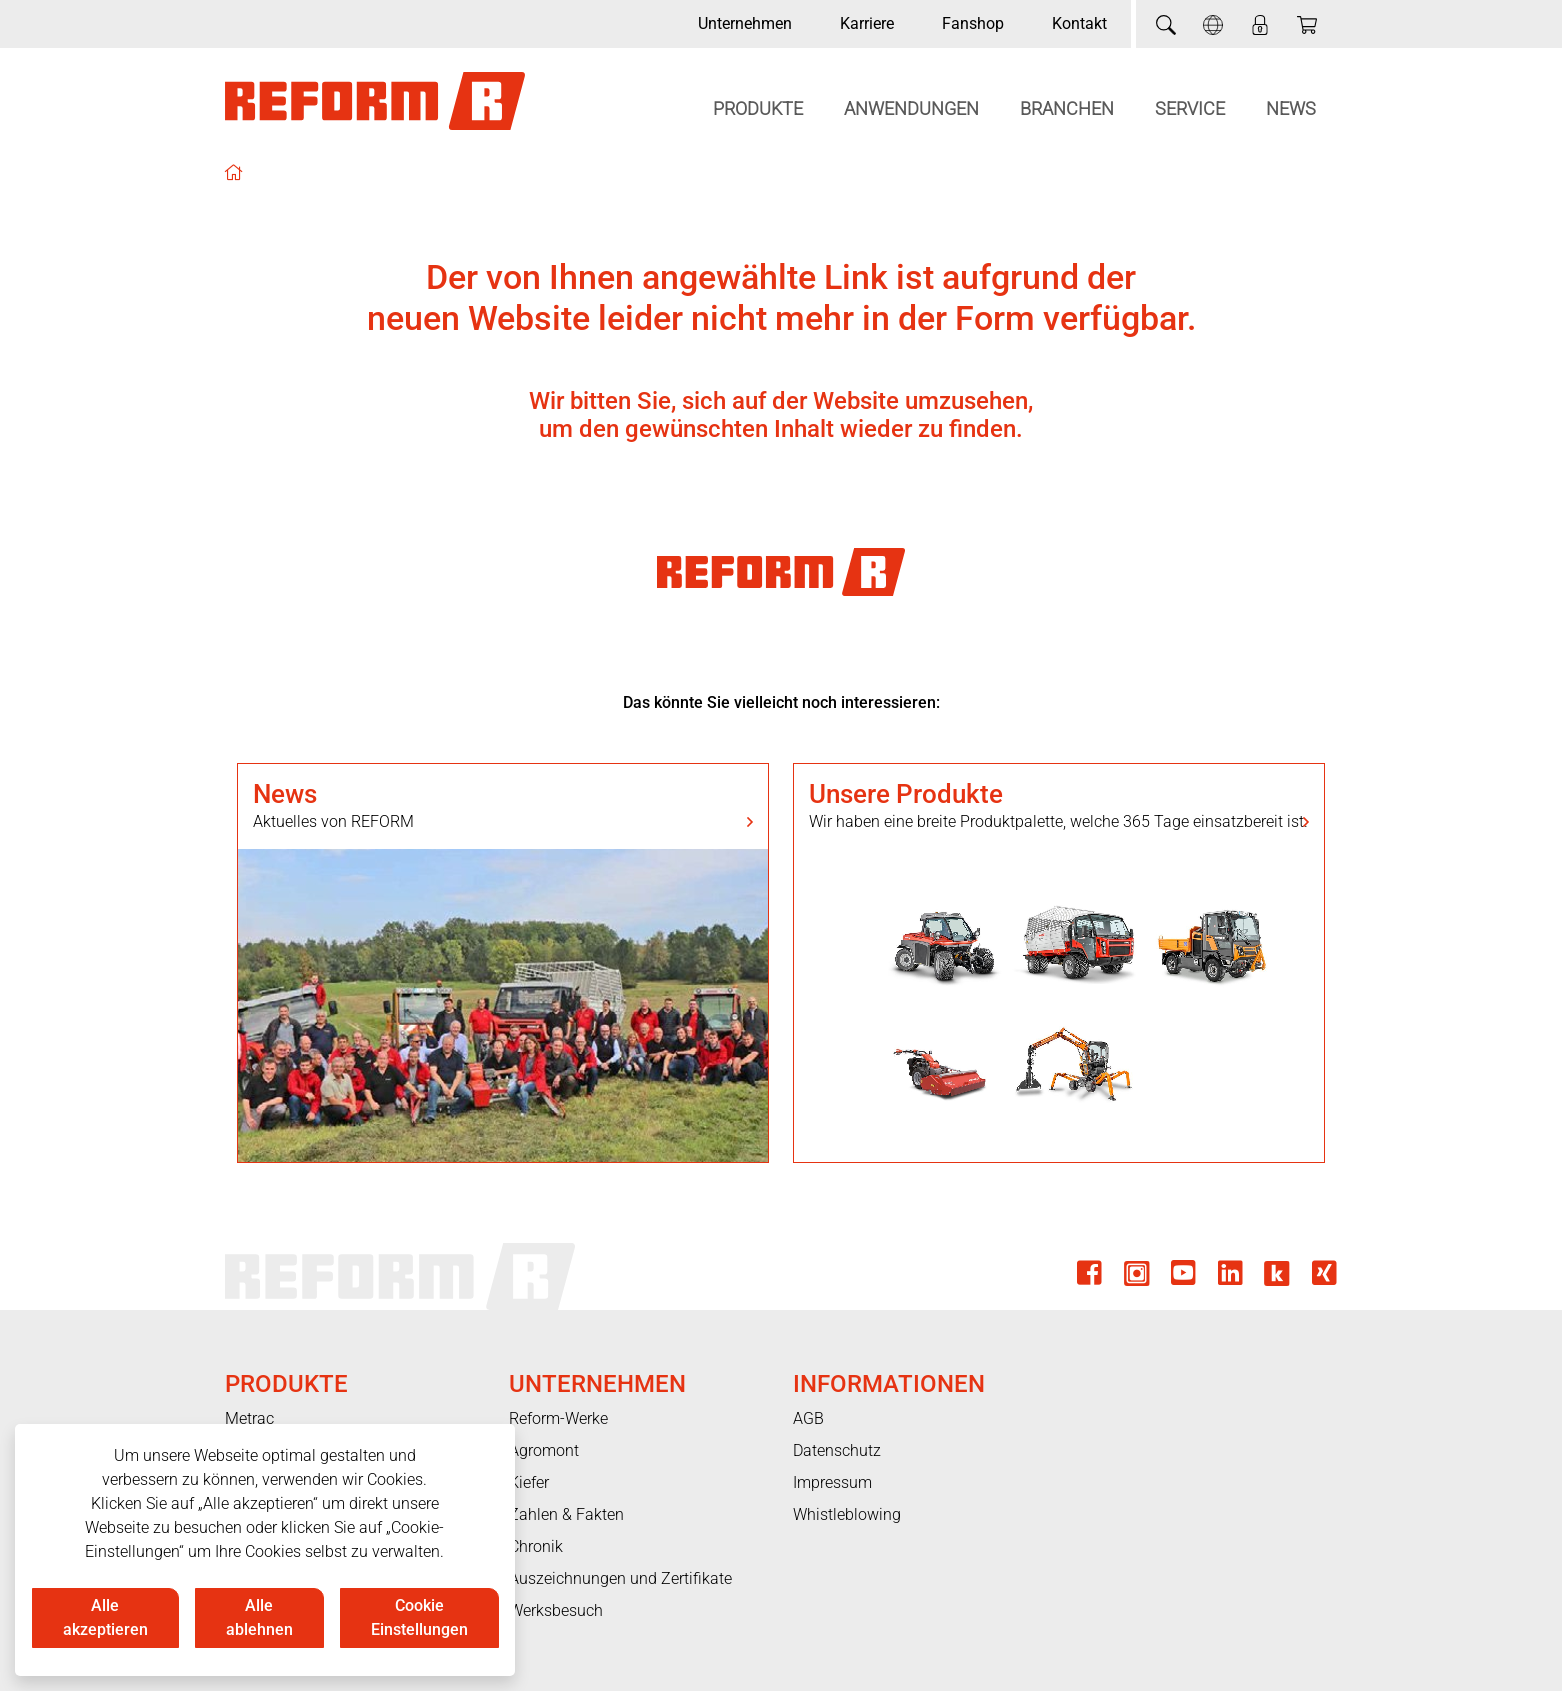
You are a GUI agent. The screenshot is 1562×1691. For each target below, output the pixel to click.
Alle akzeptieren (105, 1617)
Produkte (758, 108)
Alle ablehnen (259, 1617)
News (1291, 108)
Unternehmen (745, 23)
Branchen (1067, 108)
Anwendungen (911, 108)
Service (1190, 108)
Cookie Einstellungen (419, 1617)
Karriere (867, 23)
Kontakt (1079, 23)
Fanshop (973, 23)
